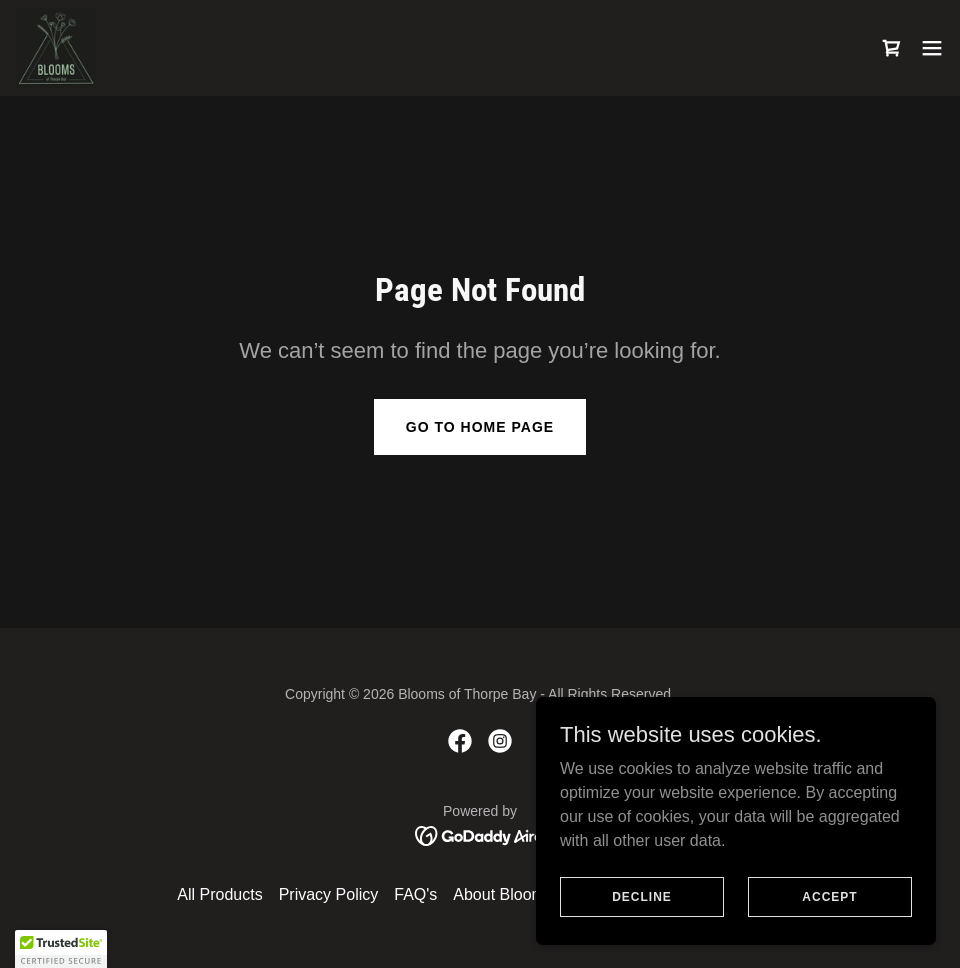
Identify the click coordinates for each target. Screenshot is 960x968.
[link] (56, 48)
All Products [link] (219, 894)
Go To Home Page (480, 427)
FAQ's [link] (415, 894)
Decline (642, 896)
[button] (932, 48)
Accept (829, 896)
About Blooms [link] (503, 894)
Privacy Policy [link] (329, 894)
